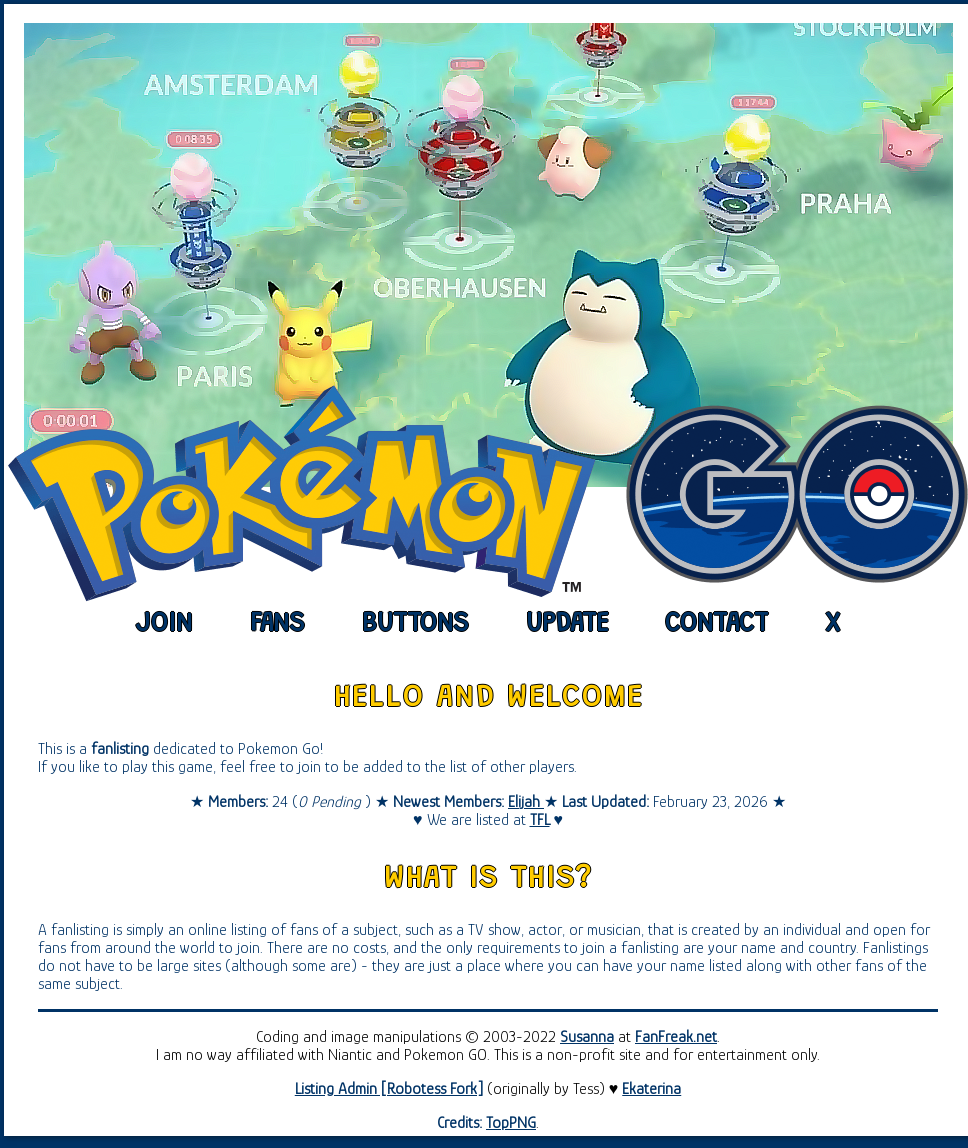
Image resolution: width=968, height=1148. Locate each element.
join (164, 625)
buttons (415, 625)
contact (716, 625)
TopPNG (511, 1123)
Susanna (587, 1037)
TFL (540, 820)
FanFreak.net (676, 1037)
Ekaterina (651, 1089)
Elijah (526, 802)
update (567, 625)
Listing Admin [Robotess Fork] (389, 1089)
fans (277, 625)
